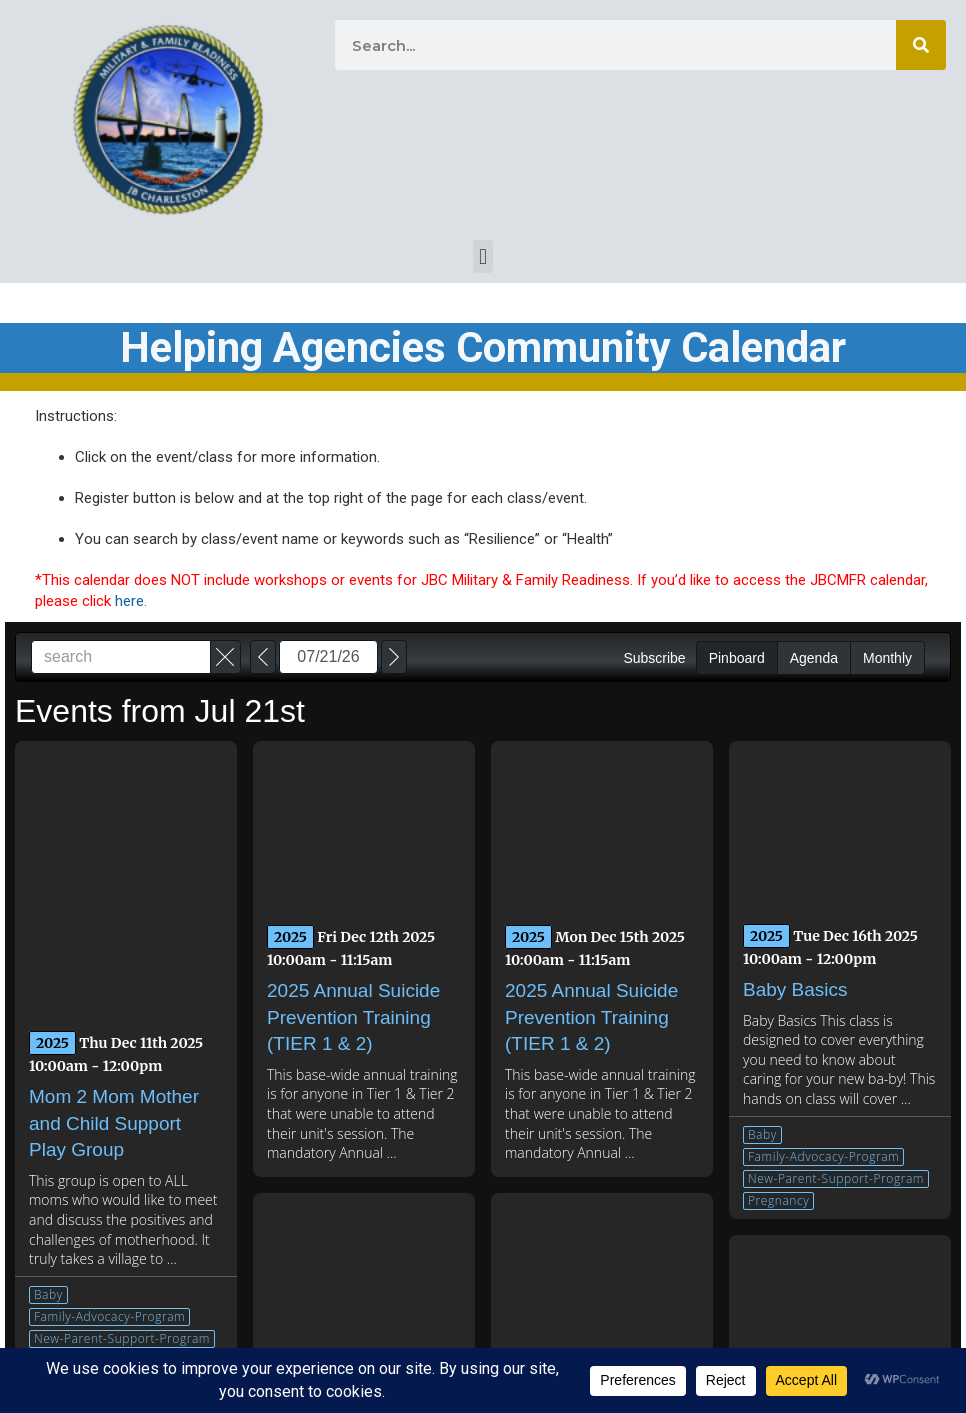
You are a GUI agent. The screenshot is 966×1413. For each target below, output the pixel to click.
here (129, 601)
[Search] (921, 45)
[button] (482, 256)
